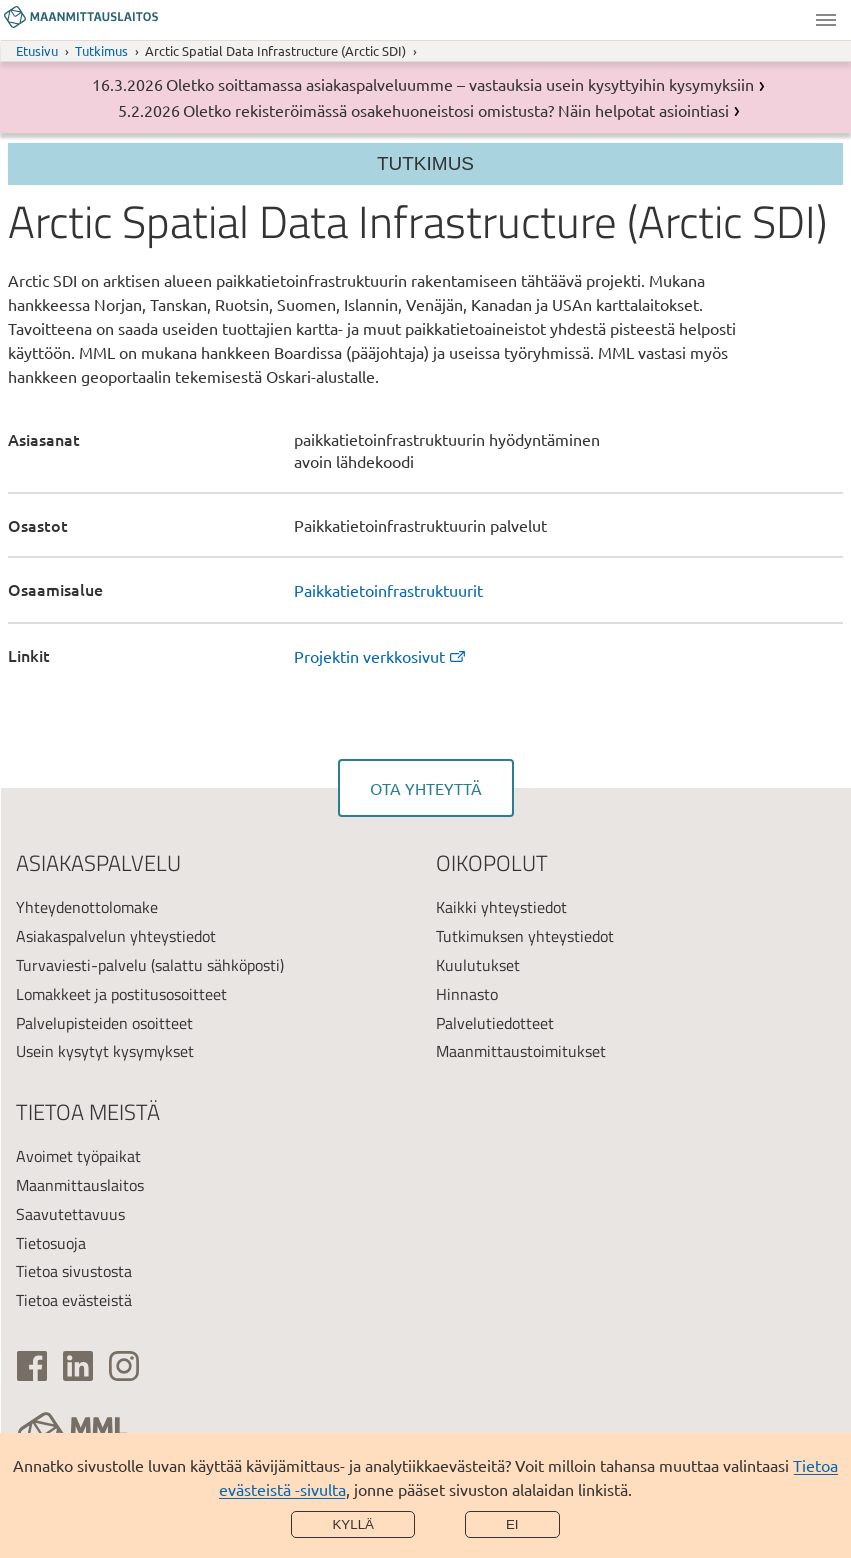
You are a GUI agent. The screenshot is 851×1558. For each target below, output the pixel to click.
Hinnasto (467, 994)
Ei (512, 1524)
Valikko (826, 20)
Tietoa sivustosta (74, 1271)
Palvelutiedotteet (495, 1023)
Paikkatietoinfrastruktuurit (388, 590)
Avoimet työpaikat (78, 1156)
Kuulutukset (478, 965)
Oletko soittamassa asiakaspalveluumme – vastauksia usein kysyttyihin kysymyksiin (460, 84)
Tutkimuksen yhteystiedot (525, 936)
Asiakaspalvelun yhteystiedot (116, 936)
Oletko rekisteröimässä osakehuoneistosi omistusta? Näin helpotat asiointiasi (456, 110)
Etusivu (37, 50)
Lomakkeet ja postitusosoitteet (121, 994)
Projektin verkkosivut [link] (381, 656)
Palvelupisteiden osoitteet (104, 1023)
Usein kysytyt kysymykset (105, 1051)
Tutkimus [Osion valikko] (425, 163)
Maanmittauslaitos (80, 1185)
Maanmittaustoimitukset (521, 1051)
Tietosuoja (51, 1243)
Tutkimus (101, 50)
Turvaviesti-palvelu (81, 965)
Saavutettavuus (70, 1214)
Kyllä (353, 1524)
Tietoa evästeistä (74, 1300)
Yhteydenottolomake (87, 907)
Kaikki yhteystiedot (501, 907)
